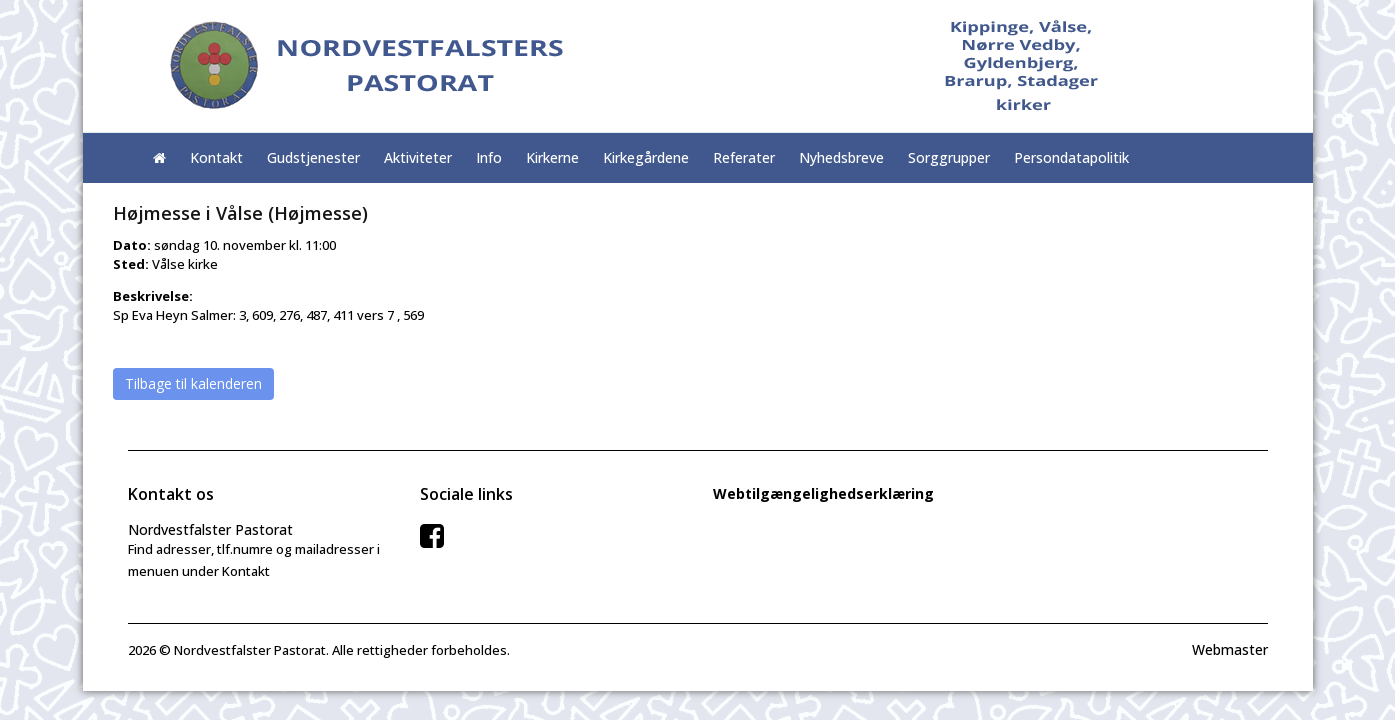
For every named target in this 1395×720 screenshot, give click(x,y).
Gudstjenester (313, 157)
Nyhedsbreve (841, 157)
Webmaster (1230, 649)
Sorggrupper (949, 157)
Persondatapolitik (1071, 157)
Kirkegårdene (646, 157)
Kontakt (216, 157)
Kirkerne (552, 157)
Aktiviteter (418, 157)
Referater (744, 157)
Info (489, 157)
